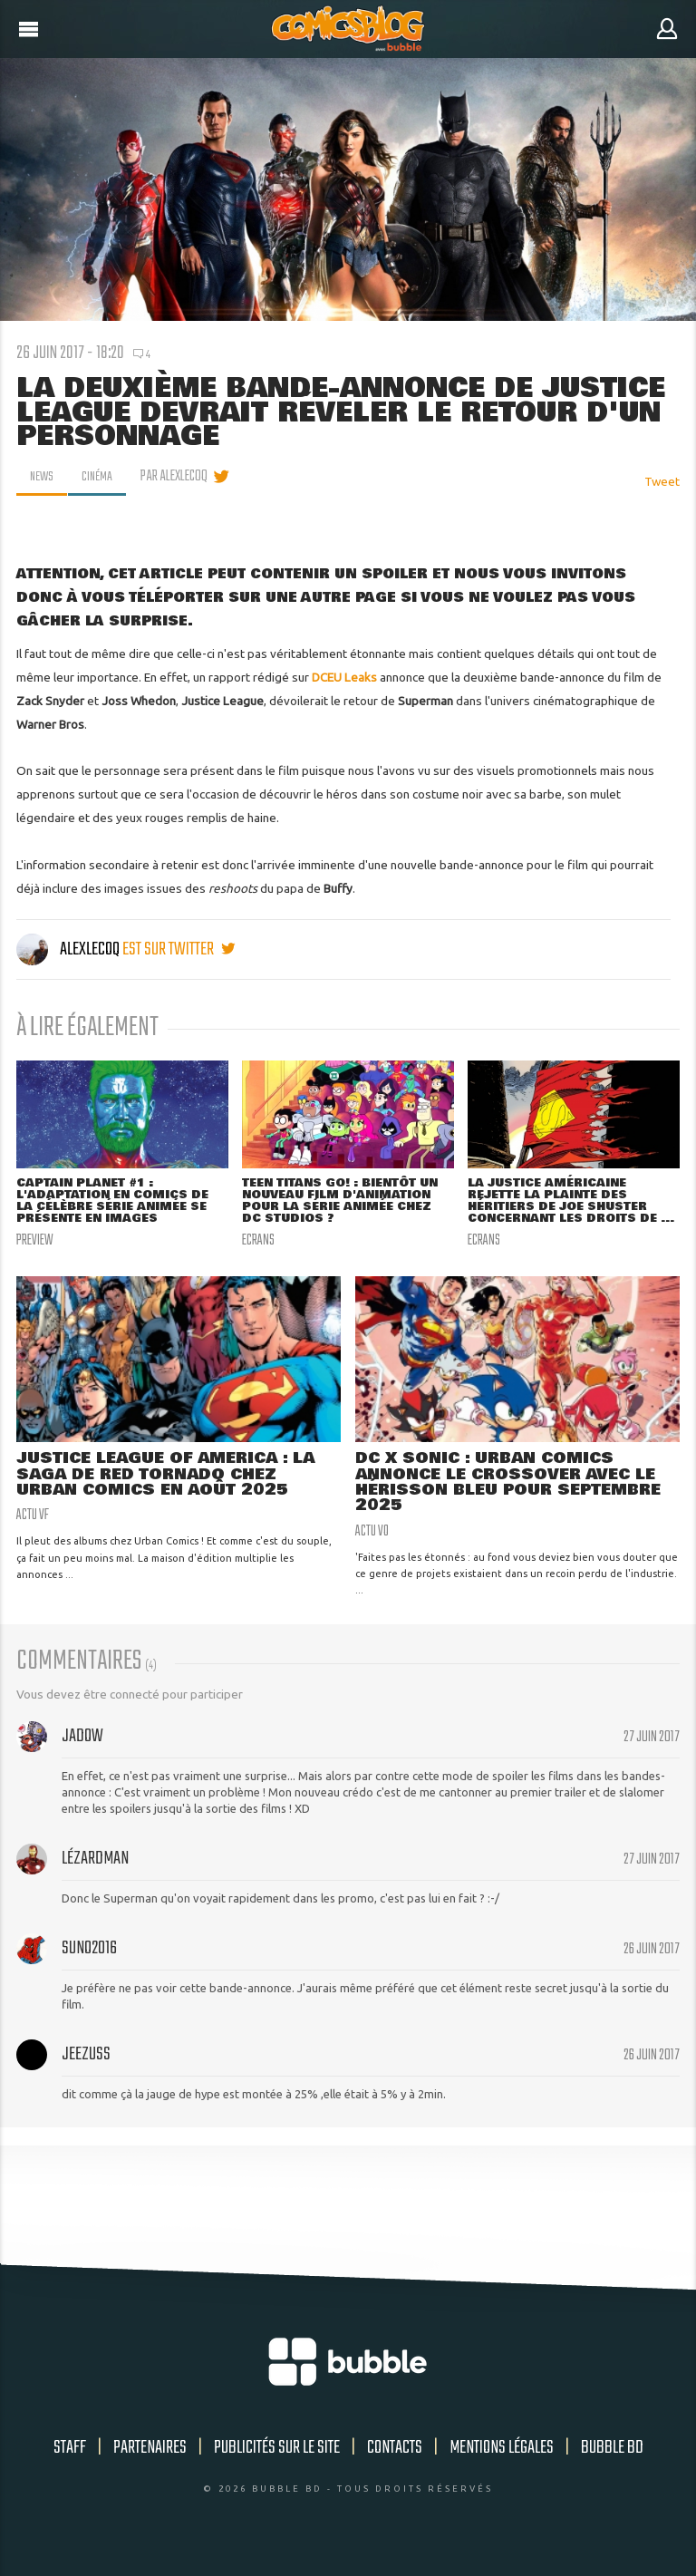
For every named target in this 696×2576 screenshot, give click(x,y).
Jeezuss (86, 2072)
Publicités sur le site (277, 2465)
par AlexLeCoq (180, 477)
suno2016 (89, 1965)
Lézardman (95, 1876)
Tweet (662, 481)
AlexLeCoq (69, 949)
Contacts (394, 2465)
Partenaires (150, 2465)
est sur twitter (178, 949)
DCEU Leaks (344, 677)
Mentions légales (502, 2465)
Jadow (82, 1753)
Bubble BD (612, 2465)
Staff (69, 2465)
